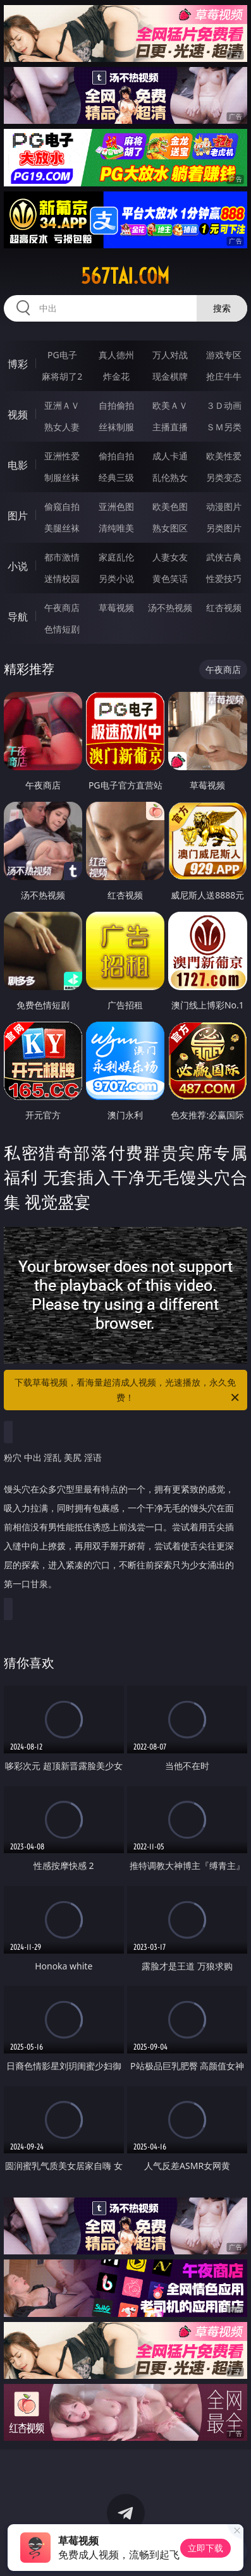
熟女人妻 (62, 427)
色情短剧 (62, 629)
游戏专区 (224, 355)
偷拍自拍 (116, 456)
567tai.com (125, 276)
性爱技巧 (224, 578)
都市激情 (62, 557)
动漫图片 (224, 506)
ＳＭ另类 (224, 427)
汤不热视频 (170, 608)
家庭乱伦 (116, 557)
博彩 (18, 364)
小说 (18, 566)
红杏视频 (224, 608)
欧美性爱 (224, 456)
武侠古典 (224, 557)
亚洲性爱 (62, 456)
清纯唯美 (116, 528)
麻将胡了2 (62, 376)
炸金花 (116, 376)
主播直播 (170, 427)
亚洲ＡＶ (62, 405)
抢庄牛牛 (224, 376)
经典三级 (116, 477)
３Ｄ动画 (224, 405)
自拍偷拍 (116, 405)
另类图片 (224, 528)
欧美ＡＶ (170, 405)
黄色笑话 (170, 578)
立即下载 (205, 2548)
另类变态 (224, 477)
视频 (18, 414)
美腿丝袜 (62, 528)
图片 (18, 516)
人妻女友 (170, 557)
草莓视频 (116, 608)
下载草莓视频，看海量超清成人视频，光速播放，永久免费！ (128, 1390)
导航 (18, 617)
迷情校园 (62, 578)
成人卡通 (170, 456)
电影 (18, 465)
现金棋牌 (170, 376)
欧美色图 (170, 506)
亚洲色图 (116, 506)
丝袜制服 (116, 427)
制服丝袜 (62, 477)
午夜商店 (62, 608)
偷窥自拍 (62, 506)
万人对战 (170, 355)
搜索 (222, 308)
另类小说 (116, 578)
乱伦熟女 (170, 477)
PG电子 (62, 355)
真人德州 (116, 355)
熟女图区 (170, 528)
